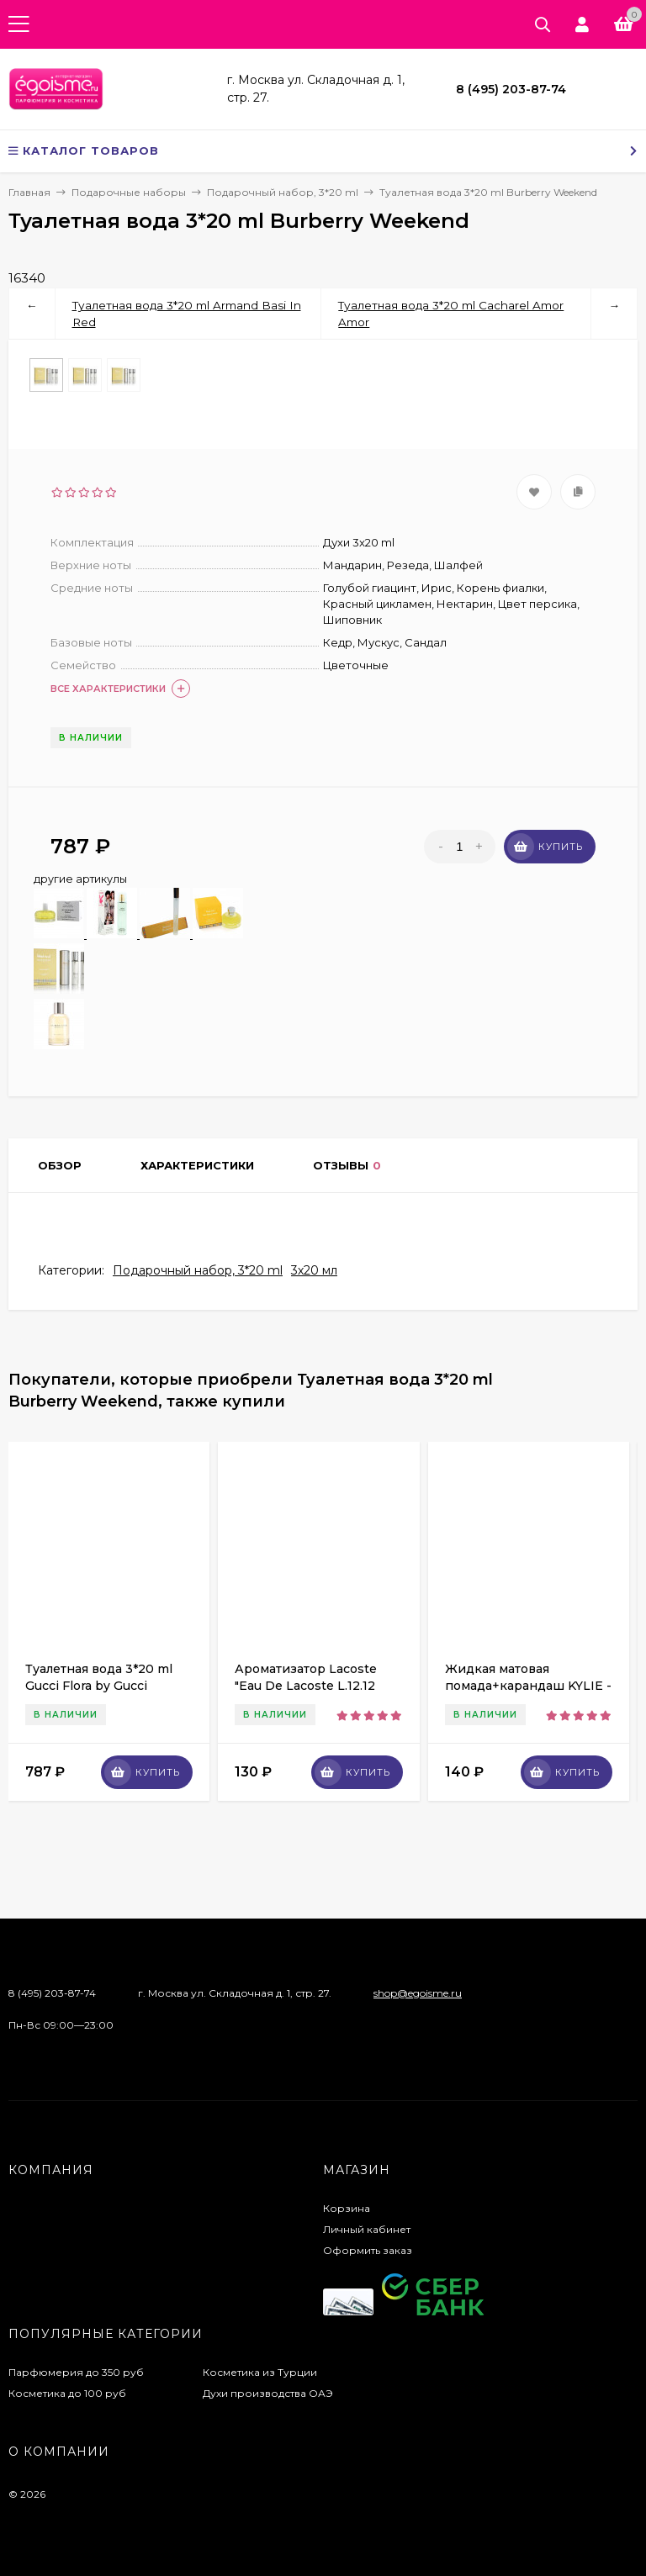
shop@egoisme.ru (417, 1993)
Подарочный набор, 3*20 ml (198, 1270)
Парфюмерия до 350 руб (76, 2372)
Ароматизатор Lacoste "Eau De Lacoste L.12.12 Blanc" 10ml (306, 1685)
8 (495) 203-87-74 (511, 89)
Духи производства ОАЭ (268, 2393)
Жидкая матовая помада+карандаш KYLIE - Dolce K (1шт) (528, 1685)
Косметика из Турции (260, 2372)
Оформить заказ (367, 2250)
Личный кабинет (366, 2229)
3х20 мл (314, 1270)
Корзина (346, 2208)
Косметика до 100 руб (67, 2393)
